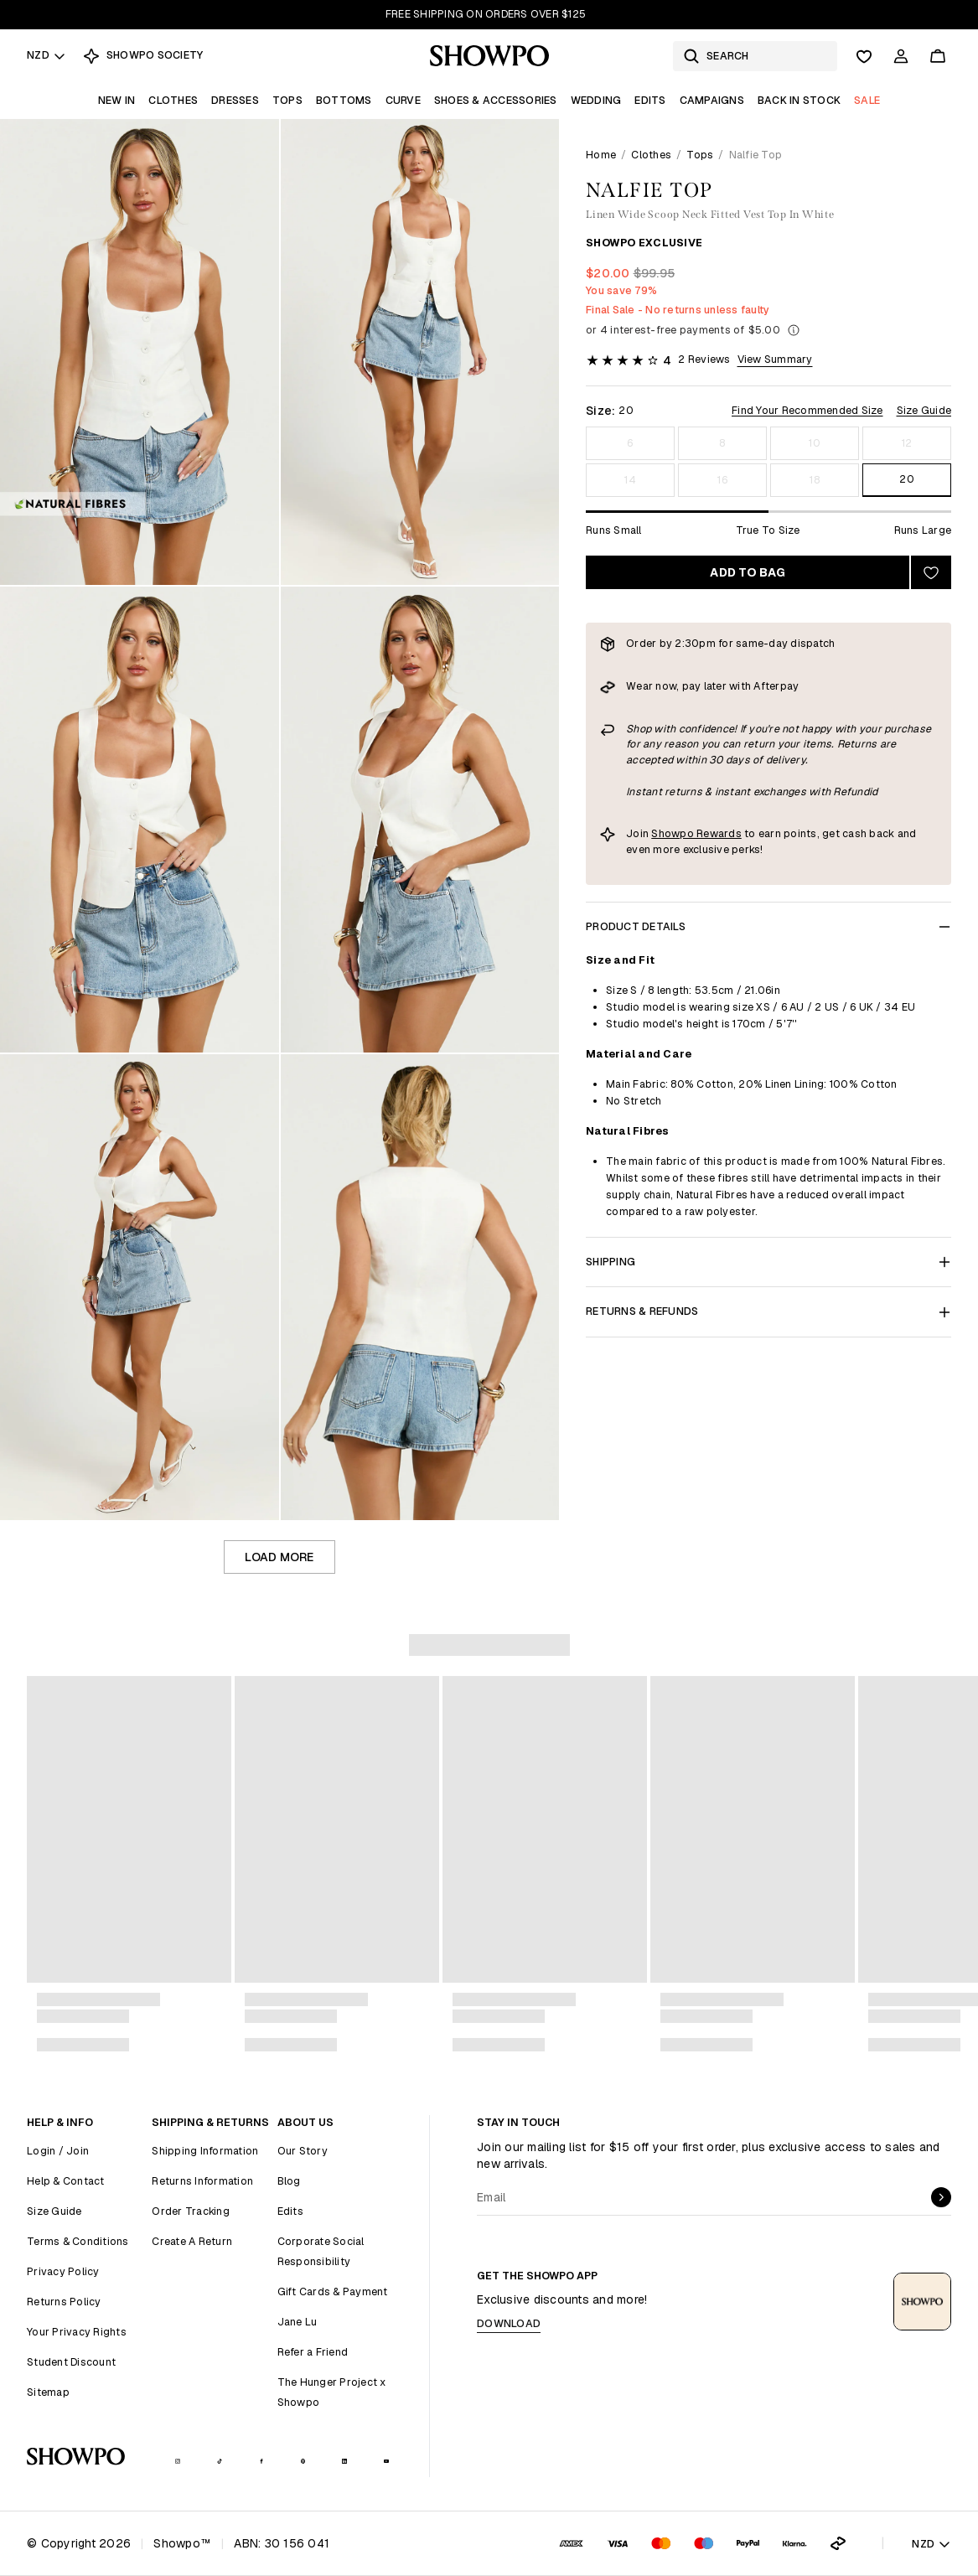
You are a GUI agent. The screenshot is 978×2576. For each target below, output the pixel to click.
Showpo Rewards (696, 833)
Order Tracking (191, 2211)
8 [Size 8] (722, 443)
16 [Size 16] (722, 480)
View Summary (775, 359)
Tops (287, 100)
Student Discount (71, 2362)
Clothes (173, 100)
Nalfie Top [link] (756, 154)
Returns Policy (64, 2301)
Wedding (596, 100)
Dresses (235, 100)
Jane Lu (297, 2322)
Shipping (768, 1261)
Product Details (768, 926)
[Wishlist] (864, 56)
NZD (46, 55)
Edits (649, 100)
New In (117, 100)
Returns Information (202, 2181)
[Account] (900, 56)
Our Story (302, 2151)
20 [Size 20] (906, 479)
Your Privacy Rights (77, 2332)
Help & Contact (66, 2181)
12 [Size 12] (907, 443)
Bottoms (344, 100)
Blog (289, 2181)
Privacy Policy (63, 2271)
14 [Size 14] (630, 480)
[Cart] (937, 56)
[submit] (941, 2197)
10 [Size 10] (814, 443)
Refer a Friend (313, 2352)
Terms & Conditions (78, 2241)
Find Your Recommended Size (807, 410)
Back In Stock (799, 100)
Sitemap (48, 2392)
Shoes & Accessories (495, 100)
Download (509, 2323)
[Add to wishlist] (931, 572)
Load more (279, 1557)
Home (601, 154)
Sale (867, 100)
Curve (403, 100)
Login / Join (58, 2151)
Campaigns (712, 100)
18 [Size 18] (815, 480)
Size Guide (924, 410)
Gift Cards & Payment (332, 2291)
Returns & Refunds (768, 1311)
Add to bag (747, 572)
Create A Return (192, 2241)
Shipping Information (205, 2151)
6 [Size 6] (630, 443)
